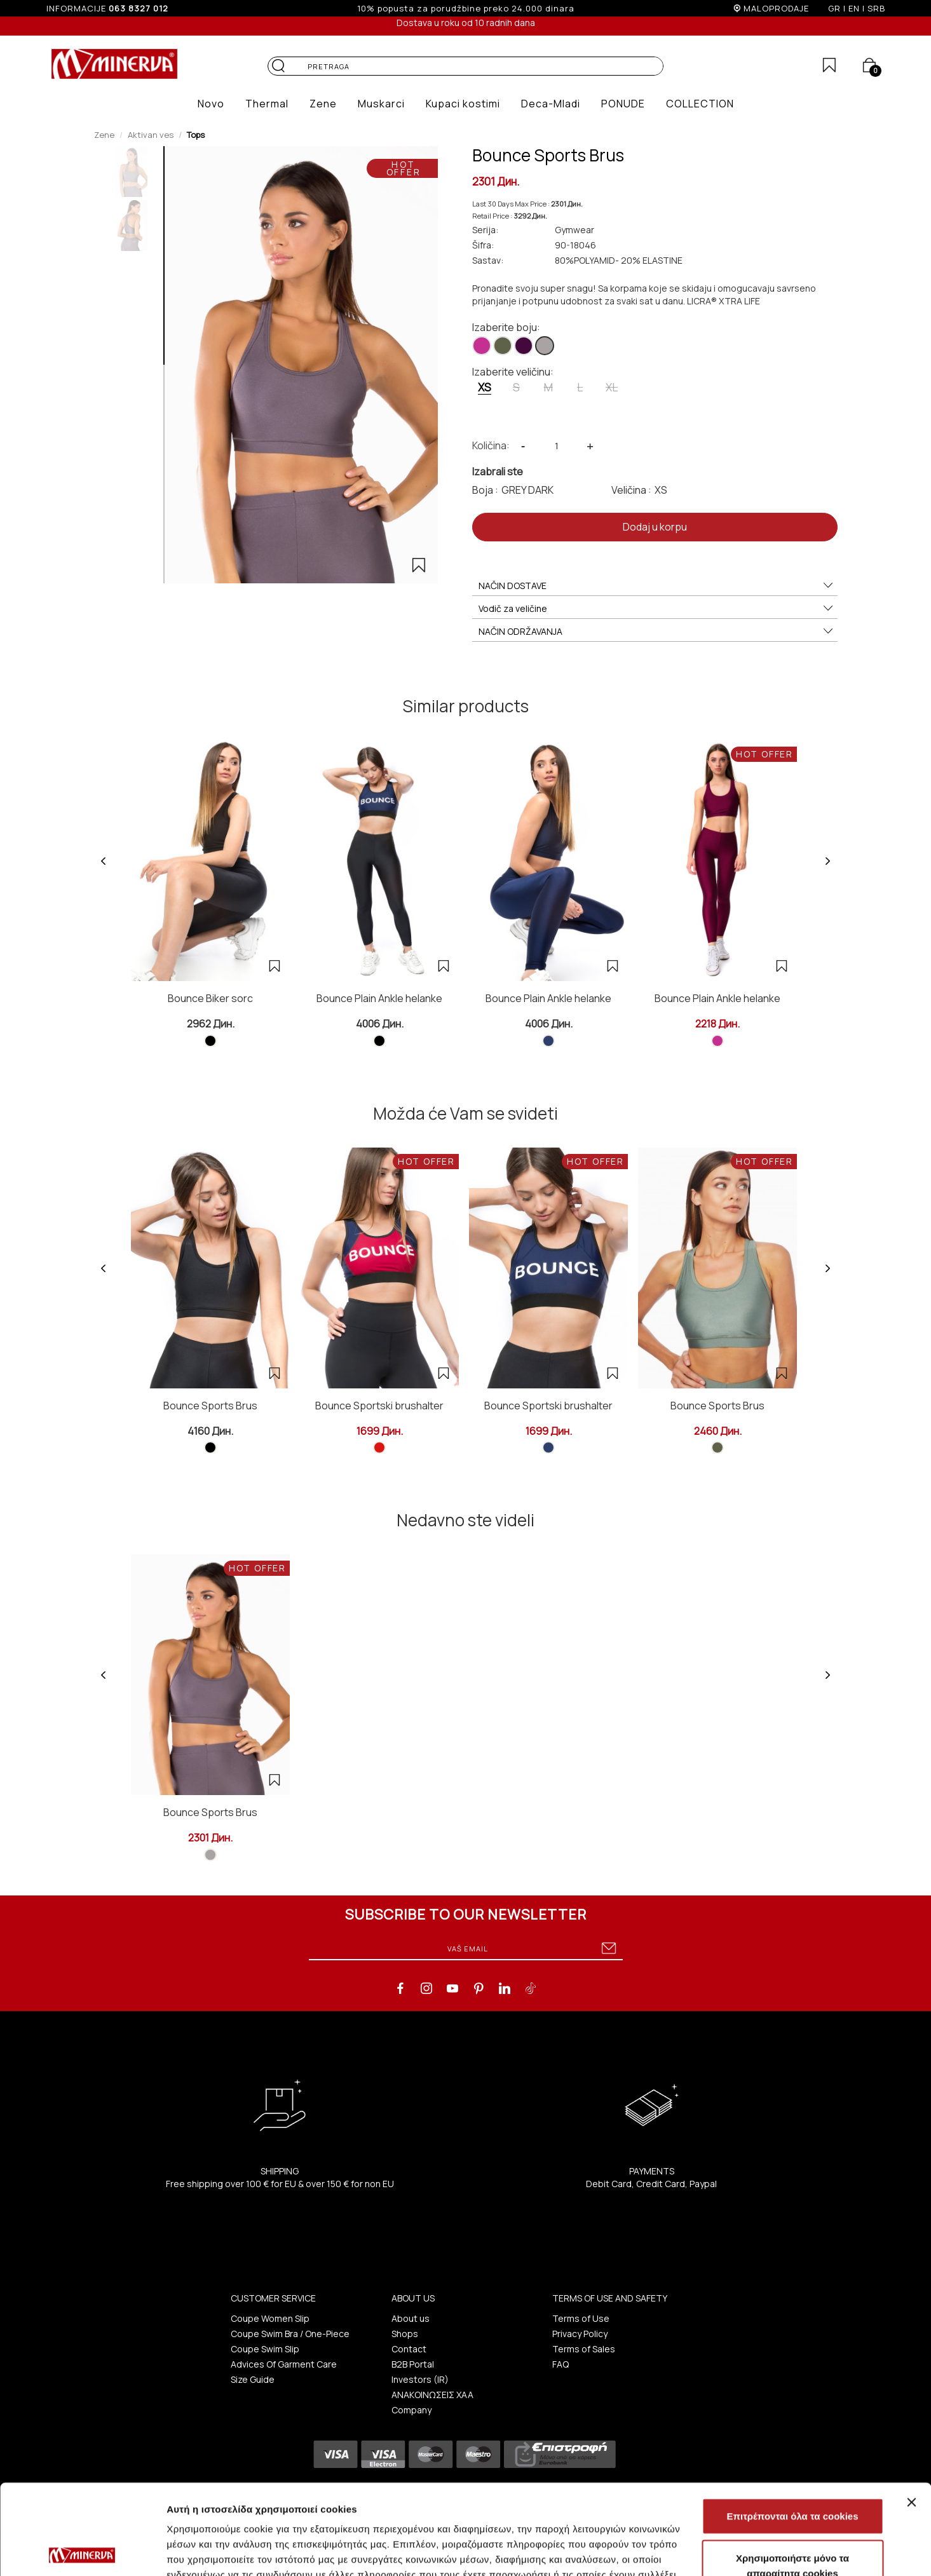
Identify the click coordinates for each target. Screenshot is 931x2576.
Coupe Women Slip (270, 2318)
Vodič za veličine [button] (656, 608)
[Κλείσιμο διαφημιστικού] (911, 2412)
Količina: (491, 445)
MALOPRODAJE (776, 8)
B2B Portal (412, 2364)
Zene (104, 134)
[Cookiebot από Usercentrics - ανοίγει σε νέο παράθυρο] (82, 2551)
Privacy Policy (580, 2334)
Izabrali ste (497, 471)
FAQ (560, 2364)
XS (484, 387)
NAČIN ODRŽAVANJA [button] (656, 631)
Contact (408, 2349)
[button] (211, 104)
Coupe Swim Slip (265, 2349)
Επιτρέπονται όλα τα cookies (792, 2425)
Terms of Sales (583, 2349)
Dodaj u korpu (655, 527)
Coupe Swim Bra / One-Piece (290, 2334)
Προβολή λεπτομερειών (755, 2550)
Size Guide (253, 2379)
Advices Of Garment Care (284, 2364)
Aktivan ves (150, 134)
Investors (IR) (420, 2379)
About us (410, 2318)
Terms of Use (580, 2318)
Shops (404, 2334)
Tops (196, 134)
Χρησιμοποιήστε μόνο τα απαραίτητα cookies (792, 2475)
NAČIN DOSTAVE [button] (656, 586)
